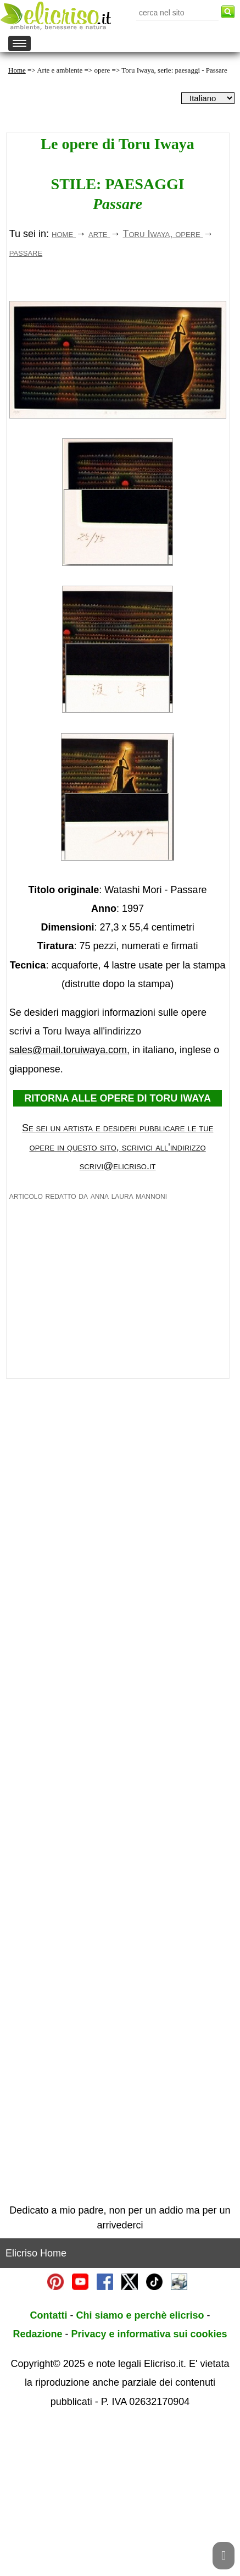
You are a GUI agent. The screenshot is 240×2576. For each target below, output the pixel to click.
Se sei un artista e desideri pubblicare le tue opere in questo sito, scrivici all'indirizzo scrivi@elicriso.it (117, 1300)
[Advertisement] (118, 365)
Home (17, 70)
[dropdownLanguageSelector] (208, 98)
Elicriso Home (35, 2407)
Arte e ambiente (59, 70)
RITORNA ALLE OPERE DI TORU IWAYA (117, 1252)
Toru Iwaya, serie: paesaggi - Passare (174, 70)
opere (102, 70)
